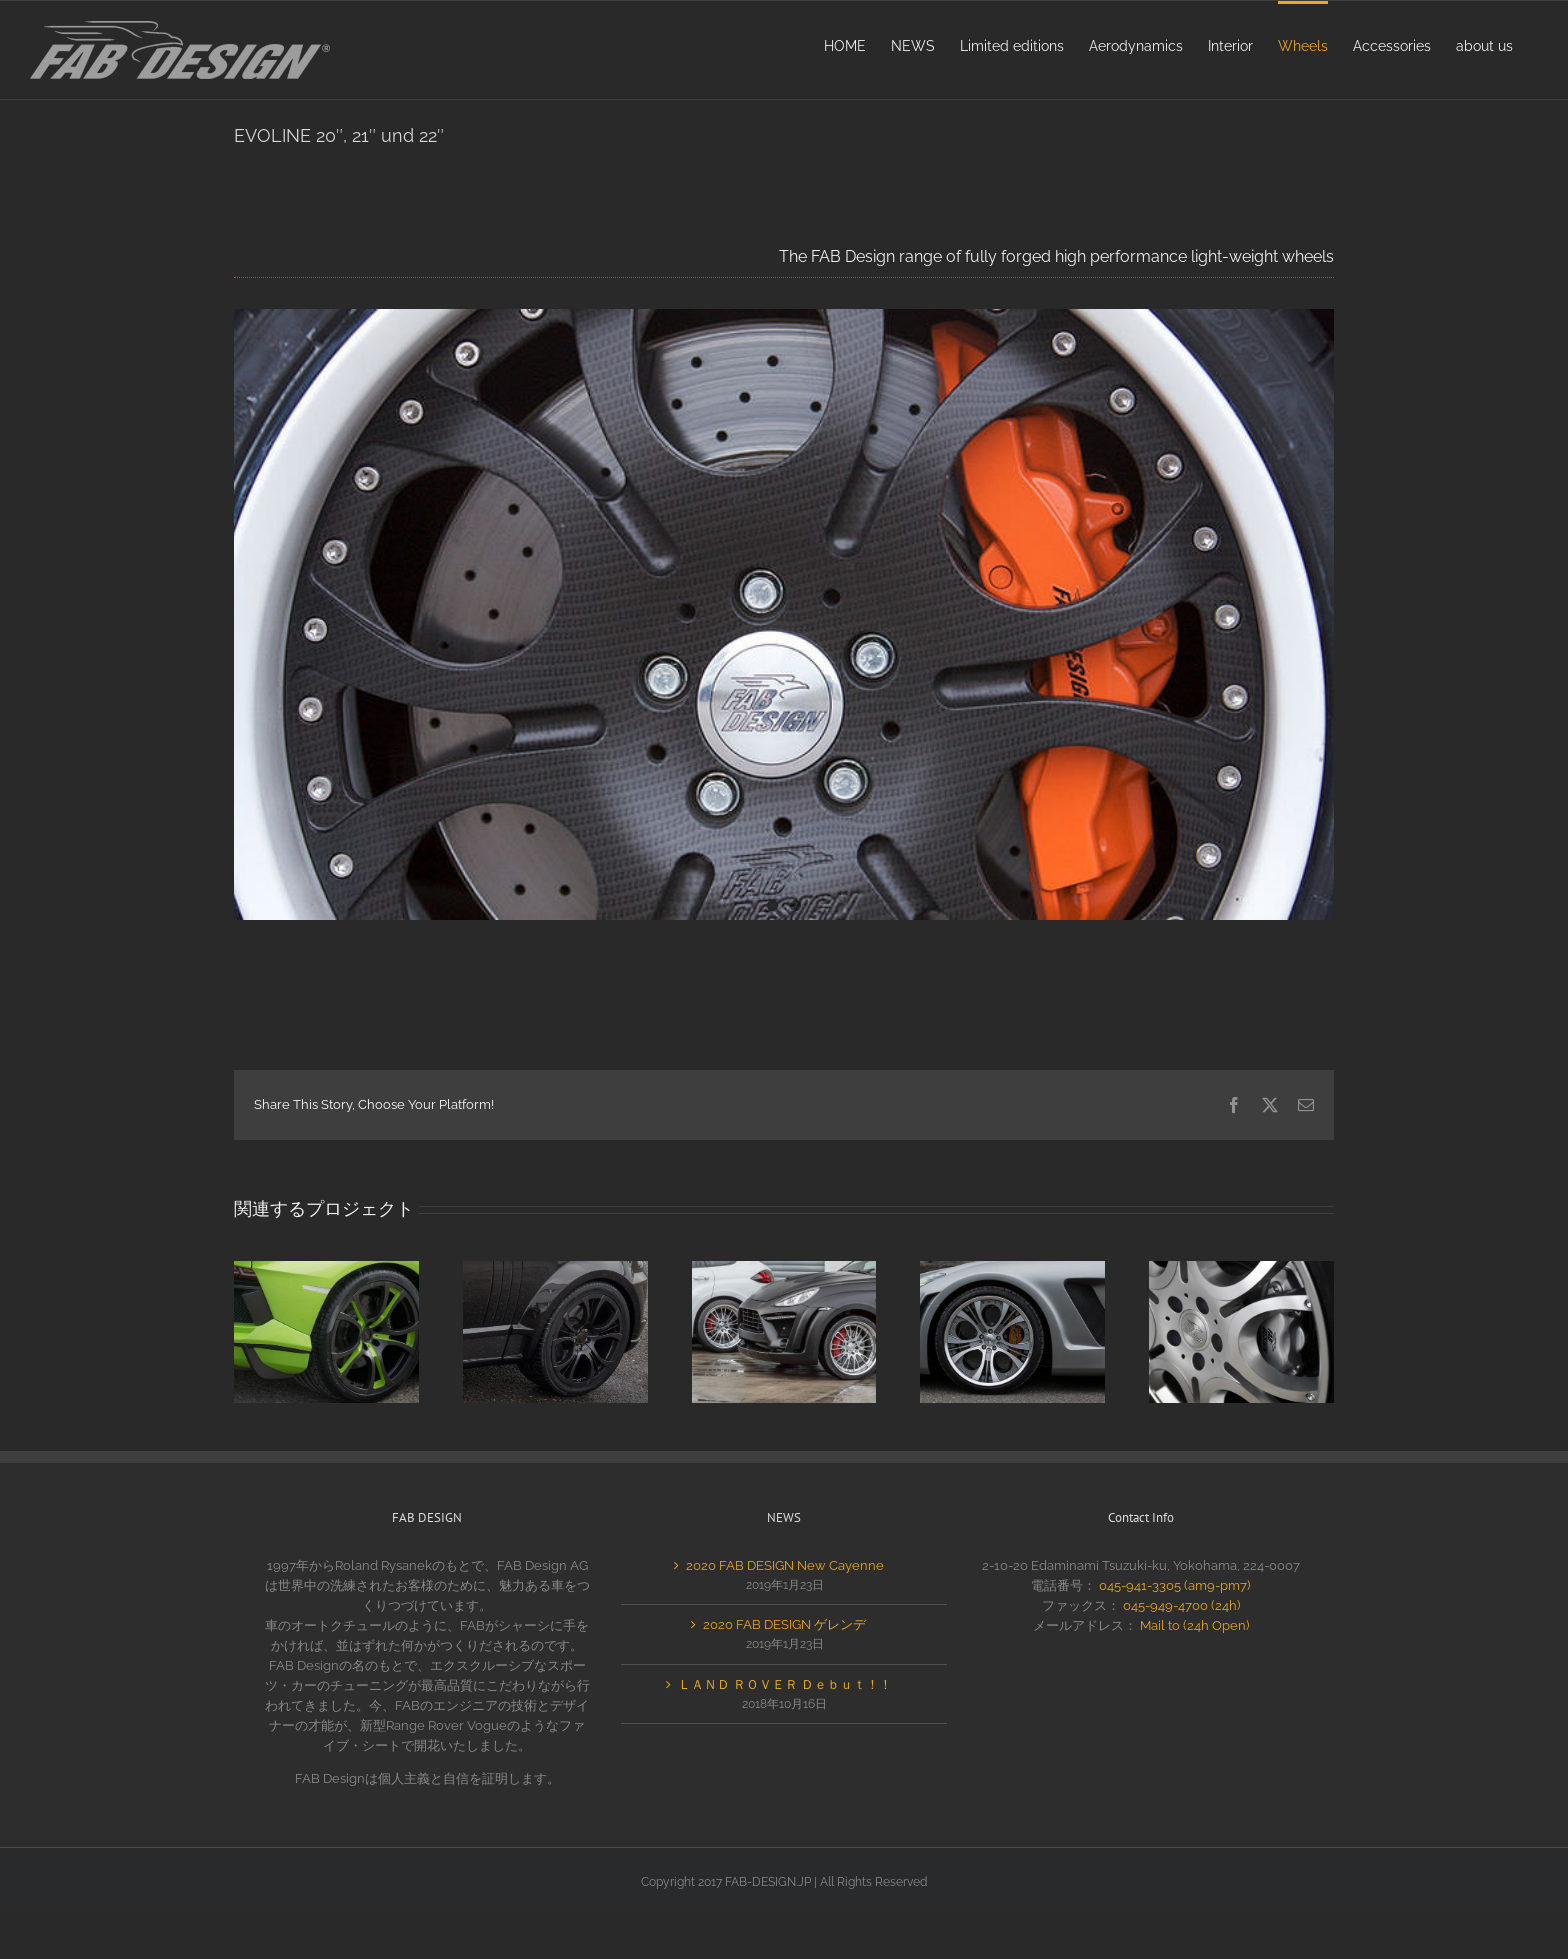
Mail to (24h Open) (1194, 1625)
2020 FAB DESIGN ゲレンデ (784, 1624)
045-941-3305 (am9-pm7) (1174, 1585)
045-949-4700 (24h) (1181, 1605)
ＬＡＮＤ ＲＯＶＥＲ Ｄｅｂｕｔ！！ (785, 1684)
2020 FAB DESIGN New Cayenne (785, 1565)
